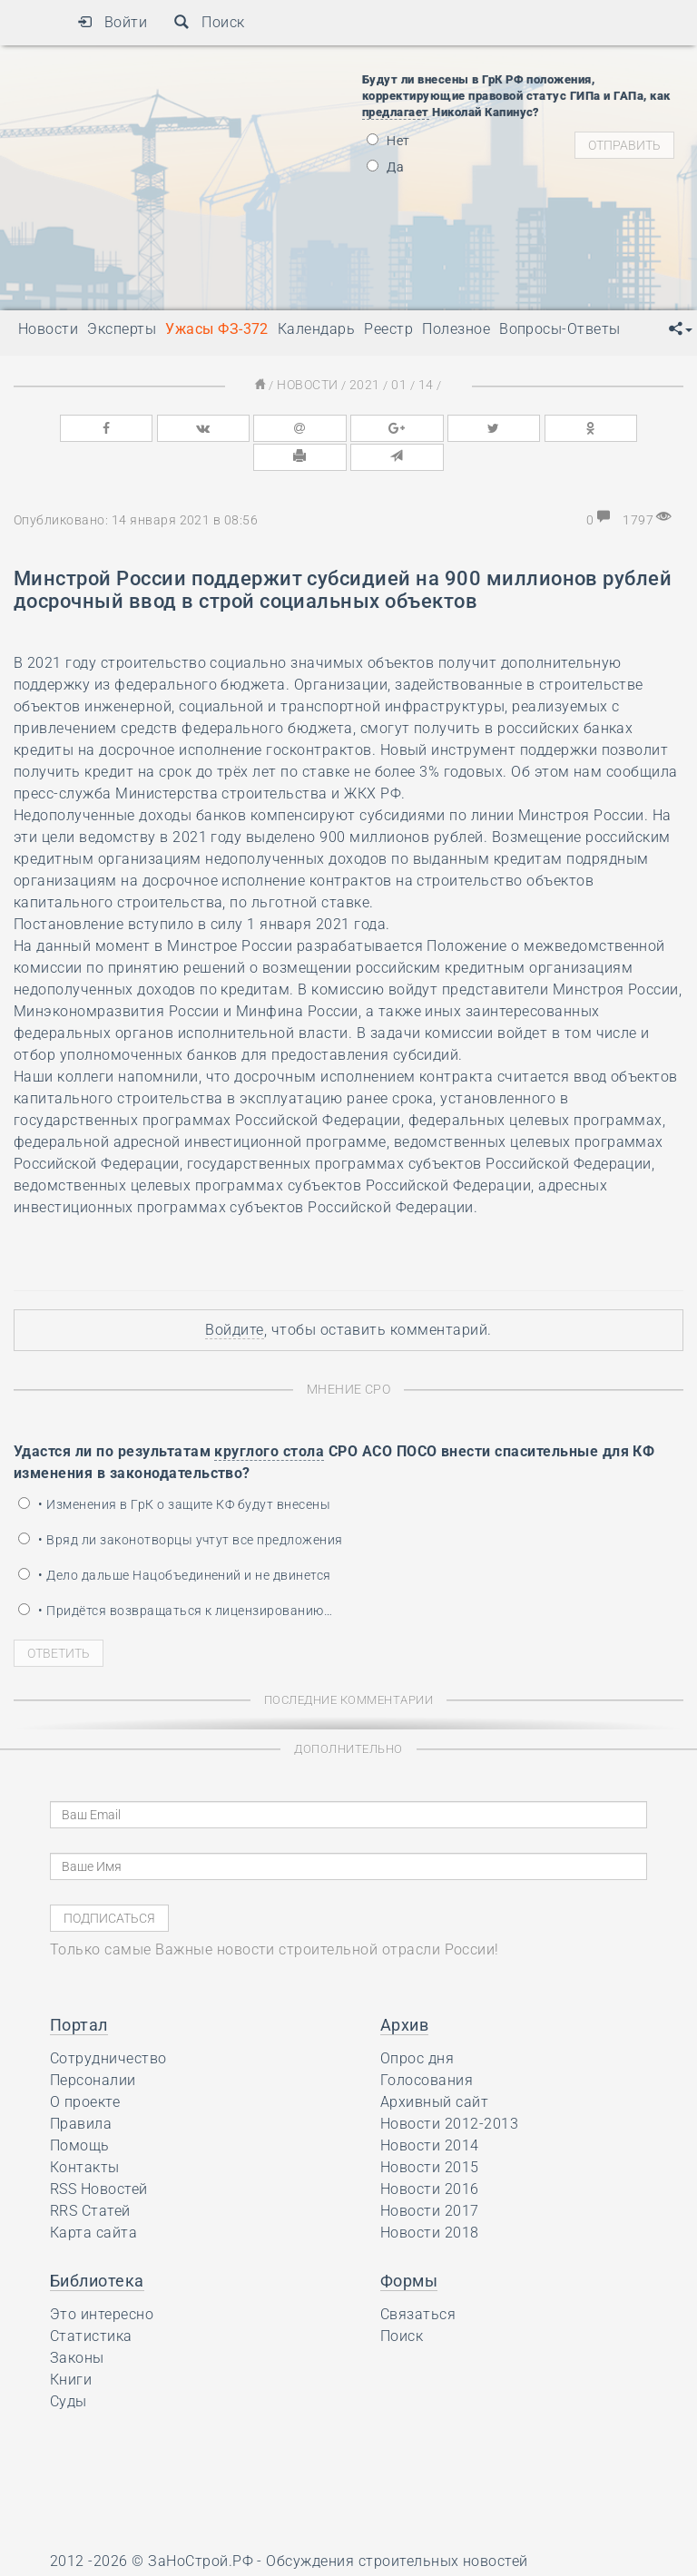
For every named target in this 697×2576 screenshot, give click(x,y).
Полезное (456, 329)
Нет (388, 140)
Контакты (85, 2133)
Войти (112, 22)
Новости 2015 (429, 2133)
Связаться (418, 2280)
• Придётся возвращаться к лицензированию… (175, 1577)
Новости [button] (48, 329)
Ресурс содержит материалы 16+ (167, 2555)
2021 (364, 384)
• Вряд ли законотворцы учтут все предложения (180, 1506)
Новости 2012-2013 (449, 2090)
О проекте (85, 2068)
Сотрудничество (108, 2024)
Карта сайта (93, 2199)
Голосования (426, 2046)
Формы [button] (408, 2247)
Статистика (91, 2302)
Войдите (234, 1297)
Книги (71, 2346)
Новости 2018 (429, 2199)
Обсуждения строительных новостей (396, 2527)
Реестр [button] (388, 329)
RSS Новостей (99, 2155)
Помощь (80, 2112)
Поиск (209, 22)
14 (420, 384)
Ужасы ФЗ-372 (217, 329)
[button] (680, 329)
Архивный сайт (434, 2068)
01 (396, 384)
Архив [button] (404, 1991)
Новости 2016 (429, 2155)
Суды (68, 2367)
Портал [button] (79, 1991)
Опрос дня (417, 2024)
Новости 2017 (429, 2177)
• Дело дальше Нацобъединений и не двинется (174, 1541)
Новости (310, 384)
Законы (77, 2324)
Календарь (316, 329)
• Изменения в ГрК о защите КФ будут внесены (174, 1471)
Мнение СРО (349, 1356)
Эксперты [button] (121, 329)
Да (385, 167)
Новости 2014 (429, 2112)
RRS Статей (90, 2177)
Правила (81, 2090)
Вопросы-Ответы (560, 329)
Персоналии (93, 2046)
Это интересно (101, 2280)
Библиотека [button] (97, 2247)
